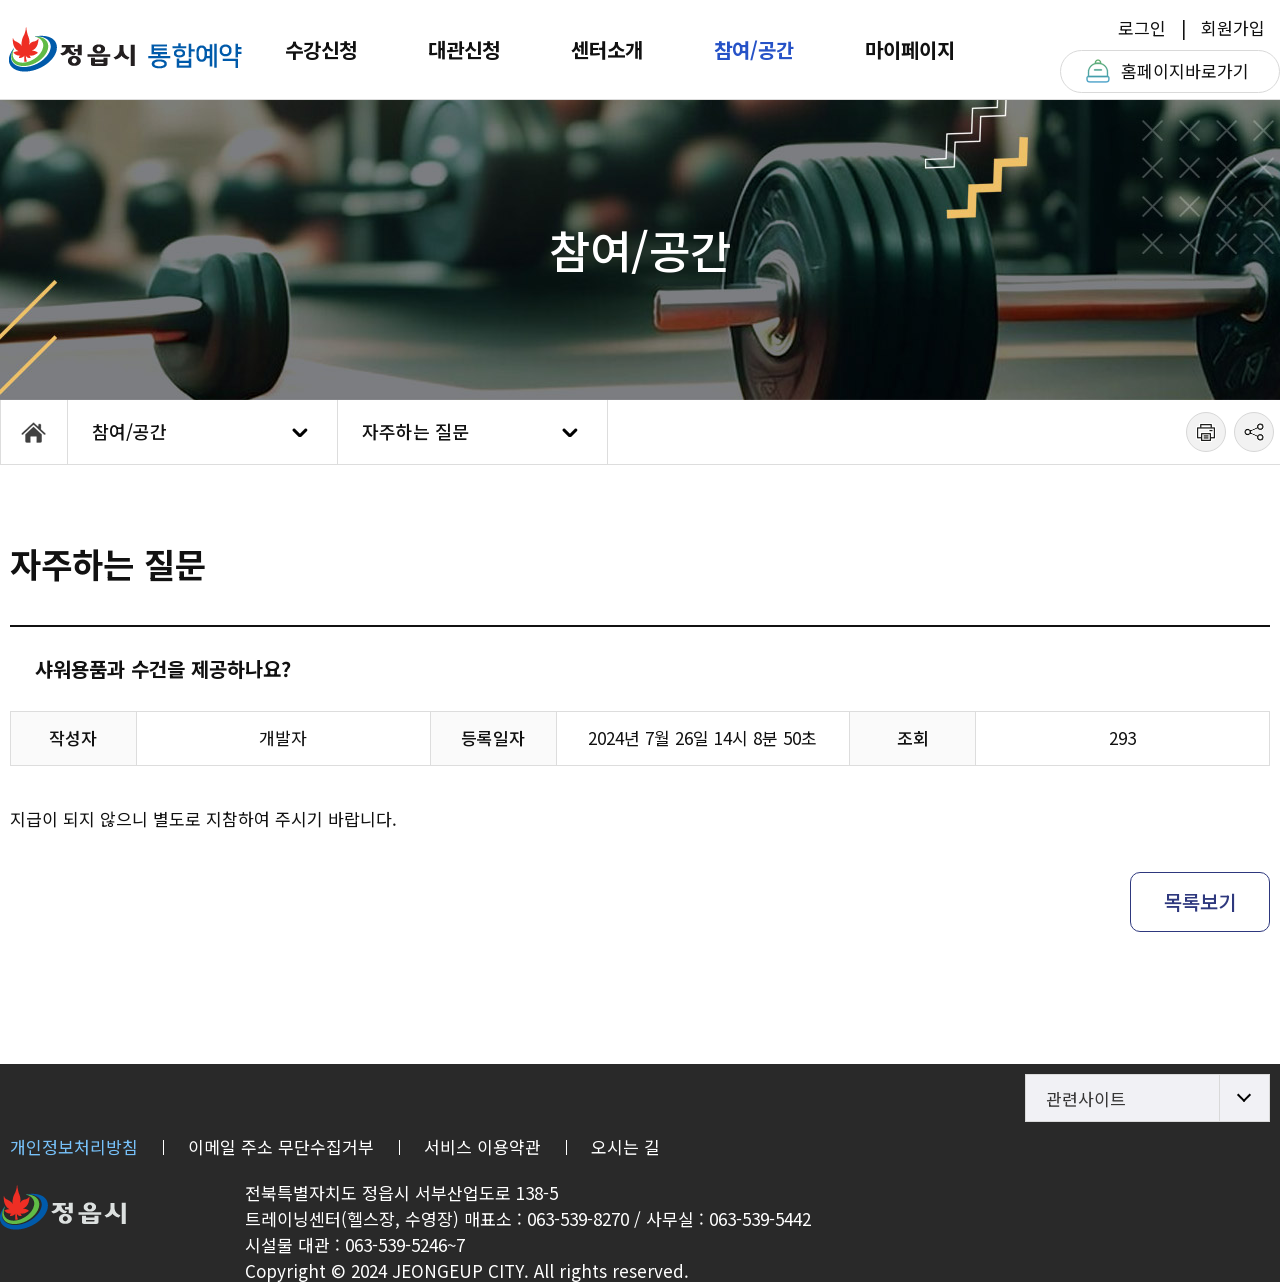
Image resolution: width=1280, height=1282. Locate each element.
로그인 (1142, 27)
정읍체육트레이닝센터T (125, 49)
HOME (34, 432)
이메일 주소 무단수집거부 (281, 1146)
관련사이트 (1086, 1098)
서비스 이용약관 (482, 1146)
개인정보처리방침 (74, 1146)
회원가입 (1233, 27)
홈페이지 (1185, 71)
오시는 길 (625, 1146)
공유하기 (1254, 432)
